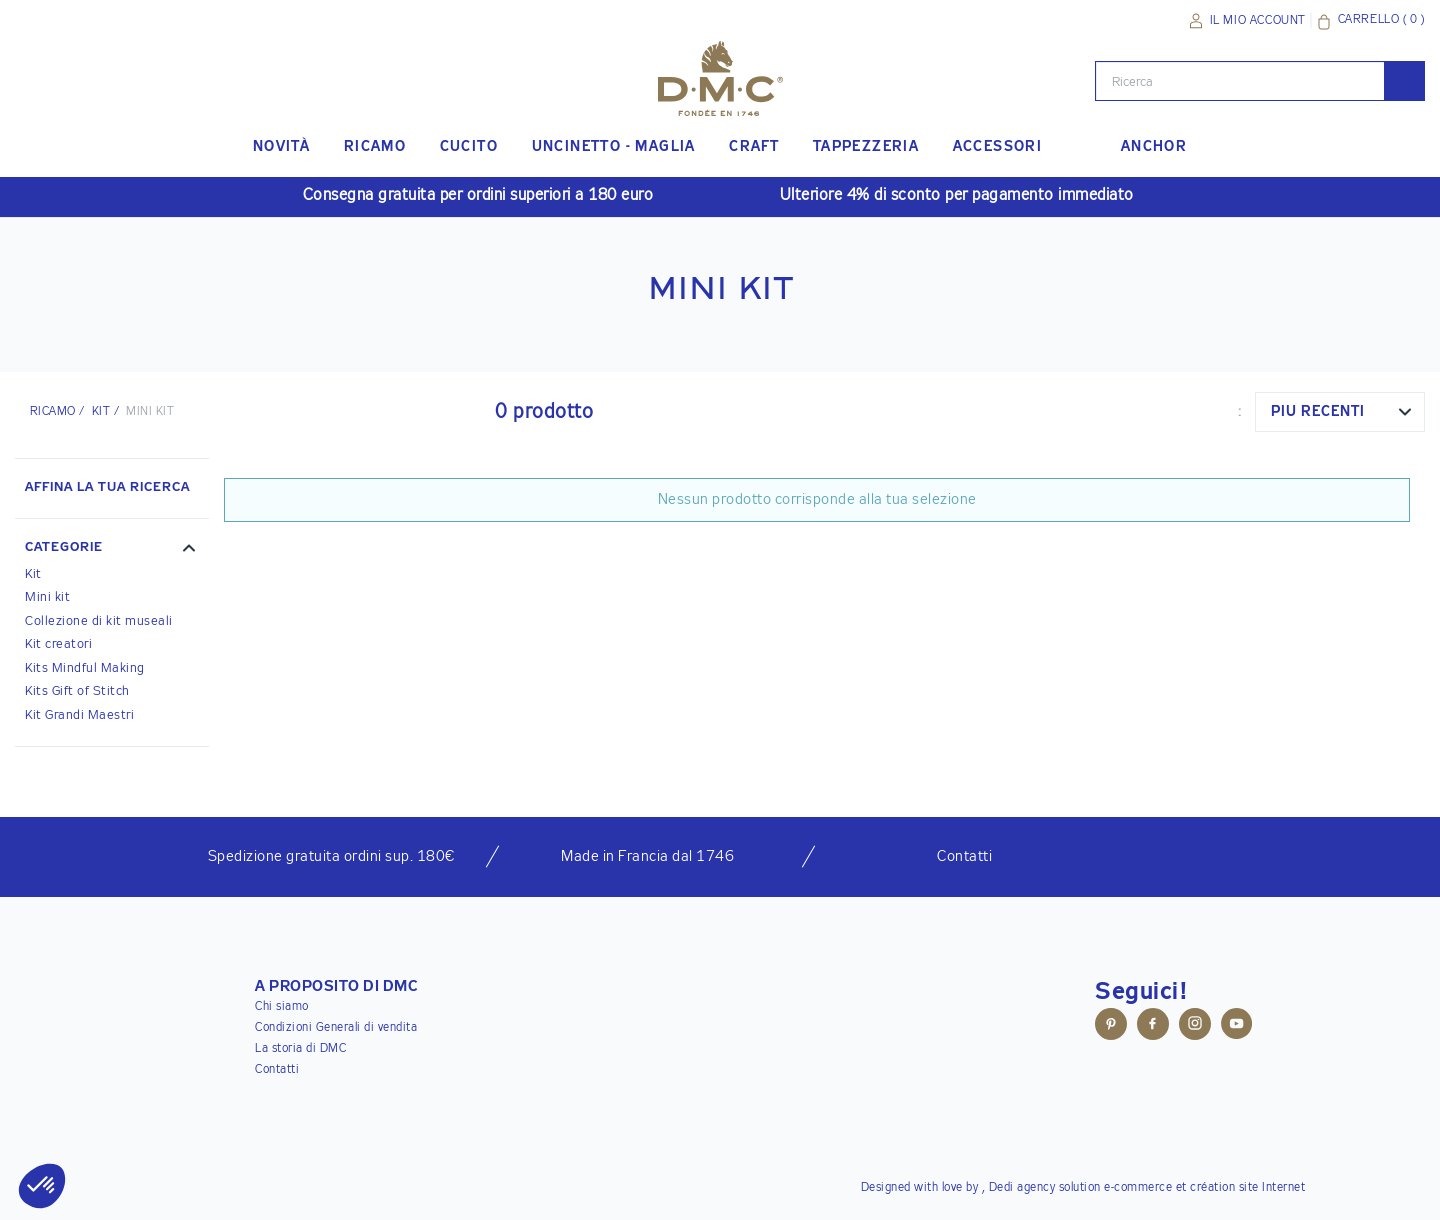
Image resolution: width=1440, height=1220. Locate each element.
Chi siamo (282, 1007)
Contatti (277, 1070)
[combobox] (1340, 412)
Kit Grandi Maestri (79, 715)
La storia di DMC (300, 1049)
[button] (112, 550)
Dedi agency (1022, 1188)
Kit (101, 412)
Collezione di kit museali (99, 621)
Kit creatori (58, 644)
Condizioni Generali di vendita (336, 1028)
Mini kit (47, 597)
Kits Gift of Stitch (77, 691)
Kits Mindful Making (85, 668)
